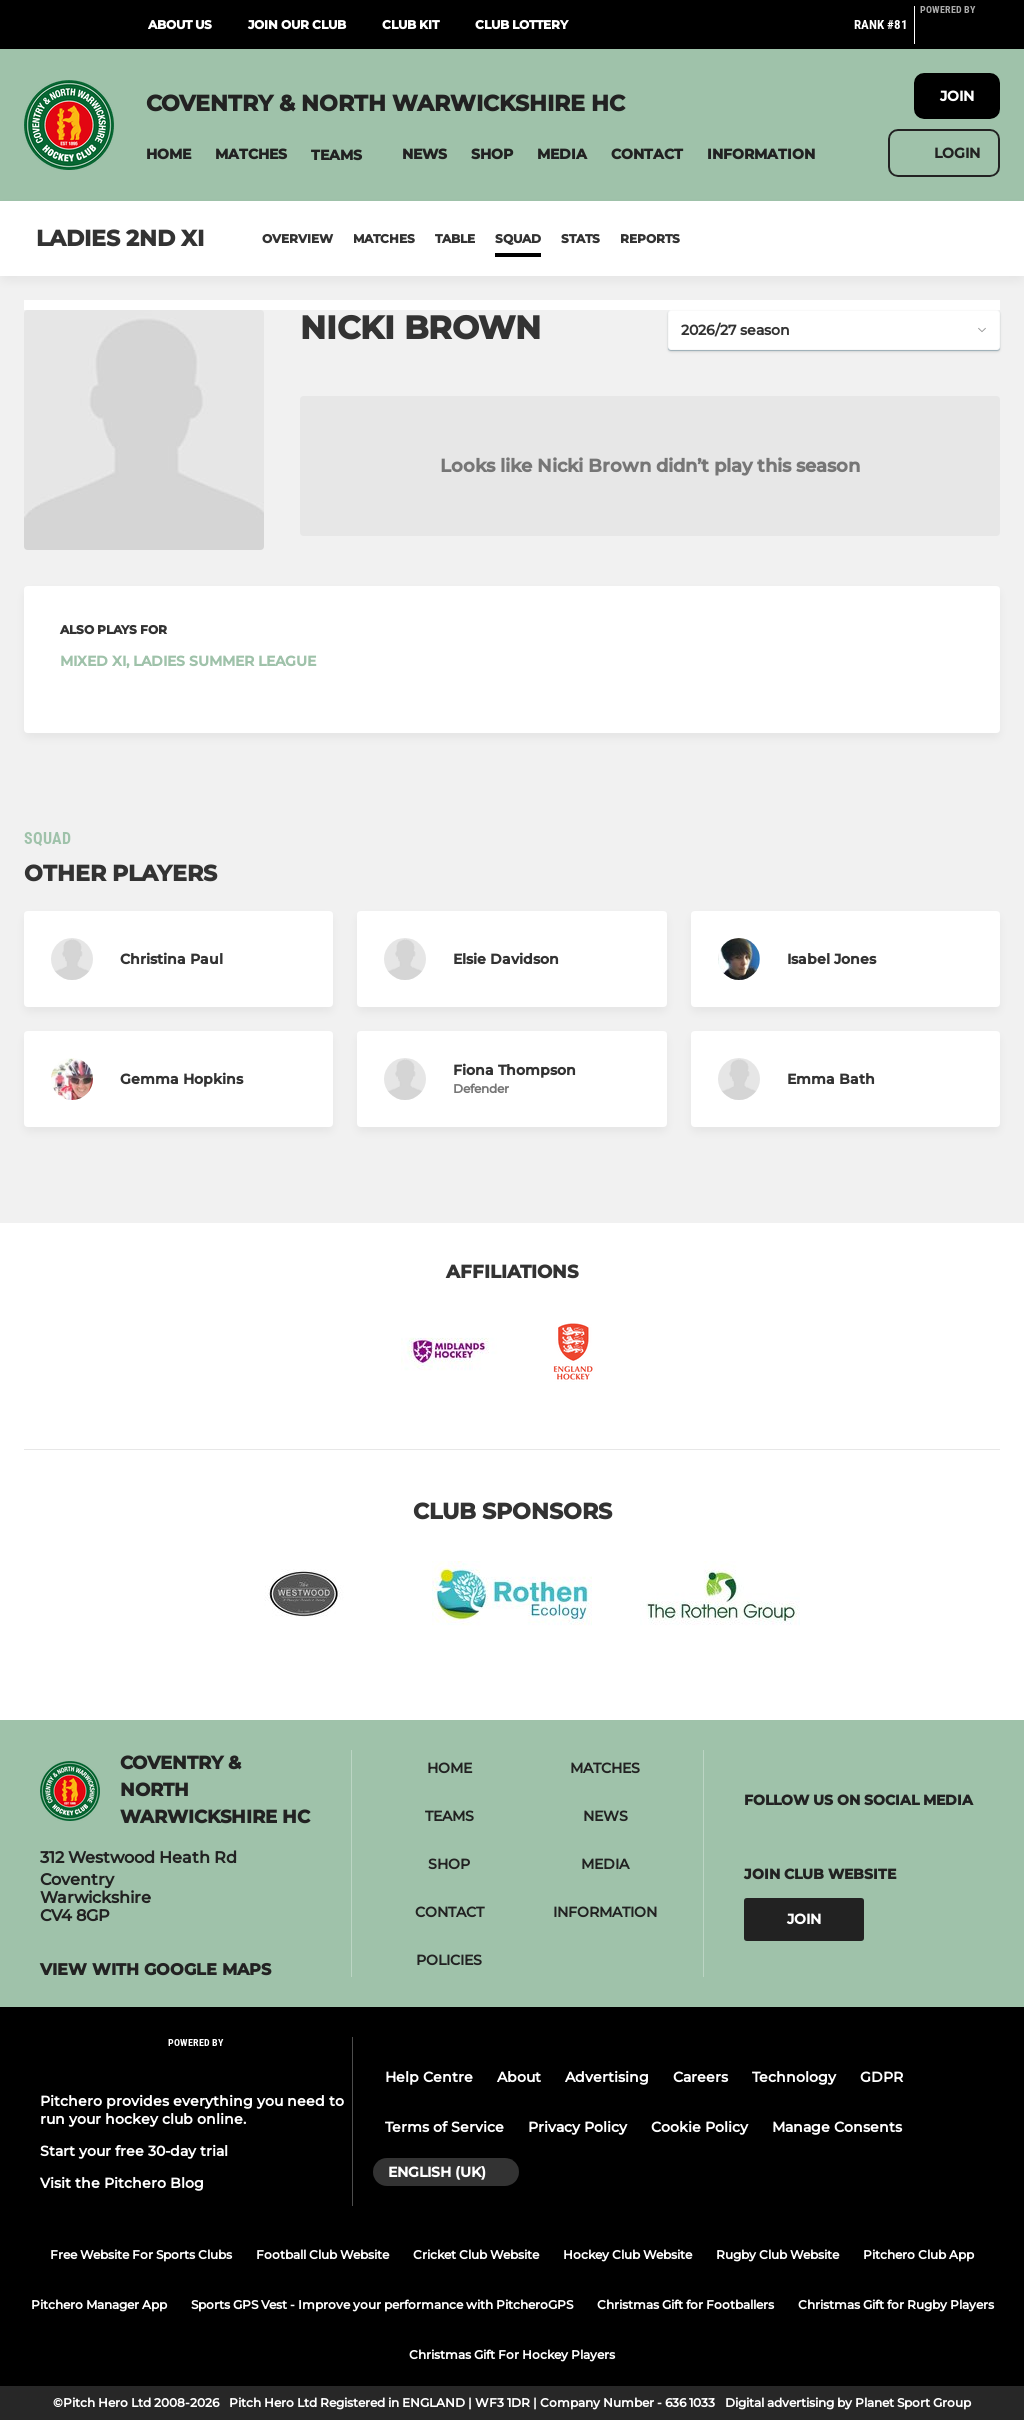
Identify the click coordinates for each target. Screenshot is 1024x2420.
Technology (794, 2077)
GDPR (881, 2077)
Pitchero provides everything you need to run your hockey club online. (192, 2110)
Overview (297, 238)
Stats (580, 238)
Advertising (607, 2077)
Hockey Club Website (627, 2254)
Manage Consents (837, 2127)
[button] (168, 154)
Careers (700, 2077)
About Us (180, 24)
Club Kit (410, 24)
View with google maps (155, 1970)
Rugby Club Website (777, 2254)
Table (455, 238)
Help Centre (429, 2077)
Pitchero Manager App (99, 2304)
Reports (650, 238)
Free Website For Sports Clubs (141, 2254)
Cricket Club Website (476, 2254)
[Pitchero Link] (960, 33)
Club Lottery (521, 24)
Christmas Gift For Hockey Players (512, 2354)
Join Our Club (297, 24)
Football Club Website (322, 2254)
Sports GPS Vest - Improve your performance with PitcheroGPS (382, 2304)
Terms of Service (444, 2127)
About (519, 2077)
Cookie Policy (699, 2127)
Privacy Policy (577, 2127)
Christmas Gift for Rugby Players (896, 2304)
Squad (518, 238)
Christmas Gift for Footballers (685, 2304)
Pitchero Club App (918, 2254)
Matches (384, 238)
